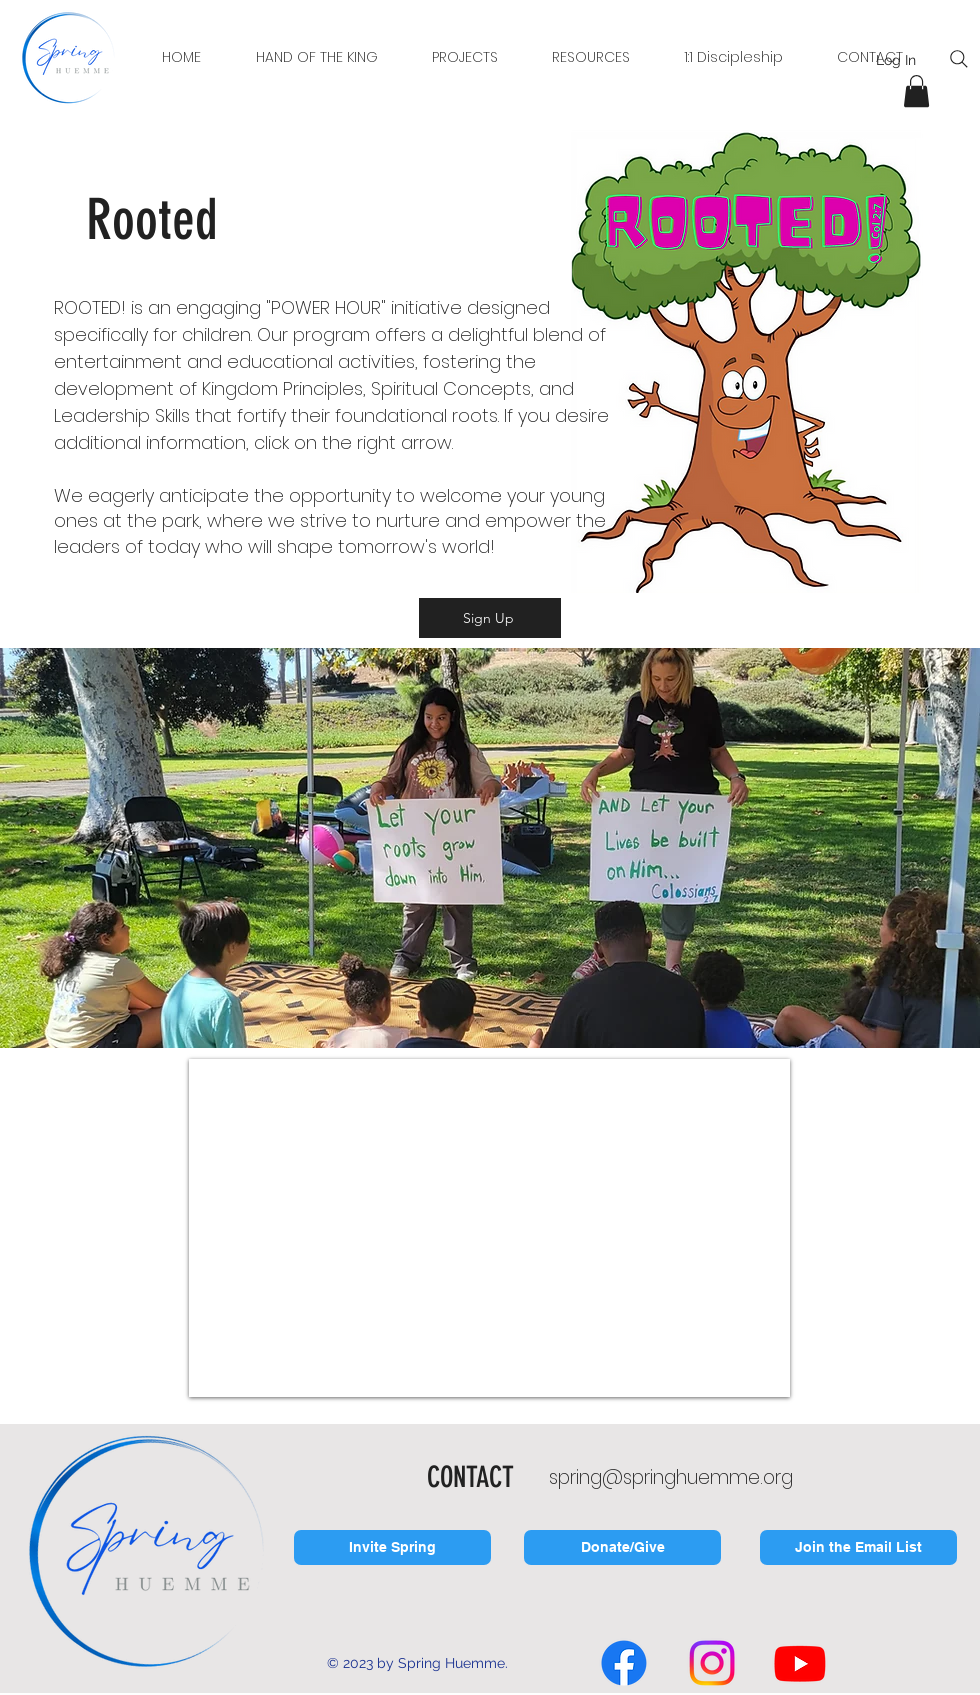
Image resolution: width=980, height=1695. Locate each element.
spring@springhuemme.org (671, 1477)
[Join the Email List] (858, 1547)
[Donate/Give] (622, 1547)
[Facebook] (624, 1663)
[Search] (959, 59)
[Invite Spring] (392, 1547)
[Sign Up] (490, 618)
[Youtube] (800, 1663)
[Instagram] (712, 1663)
